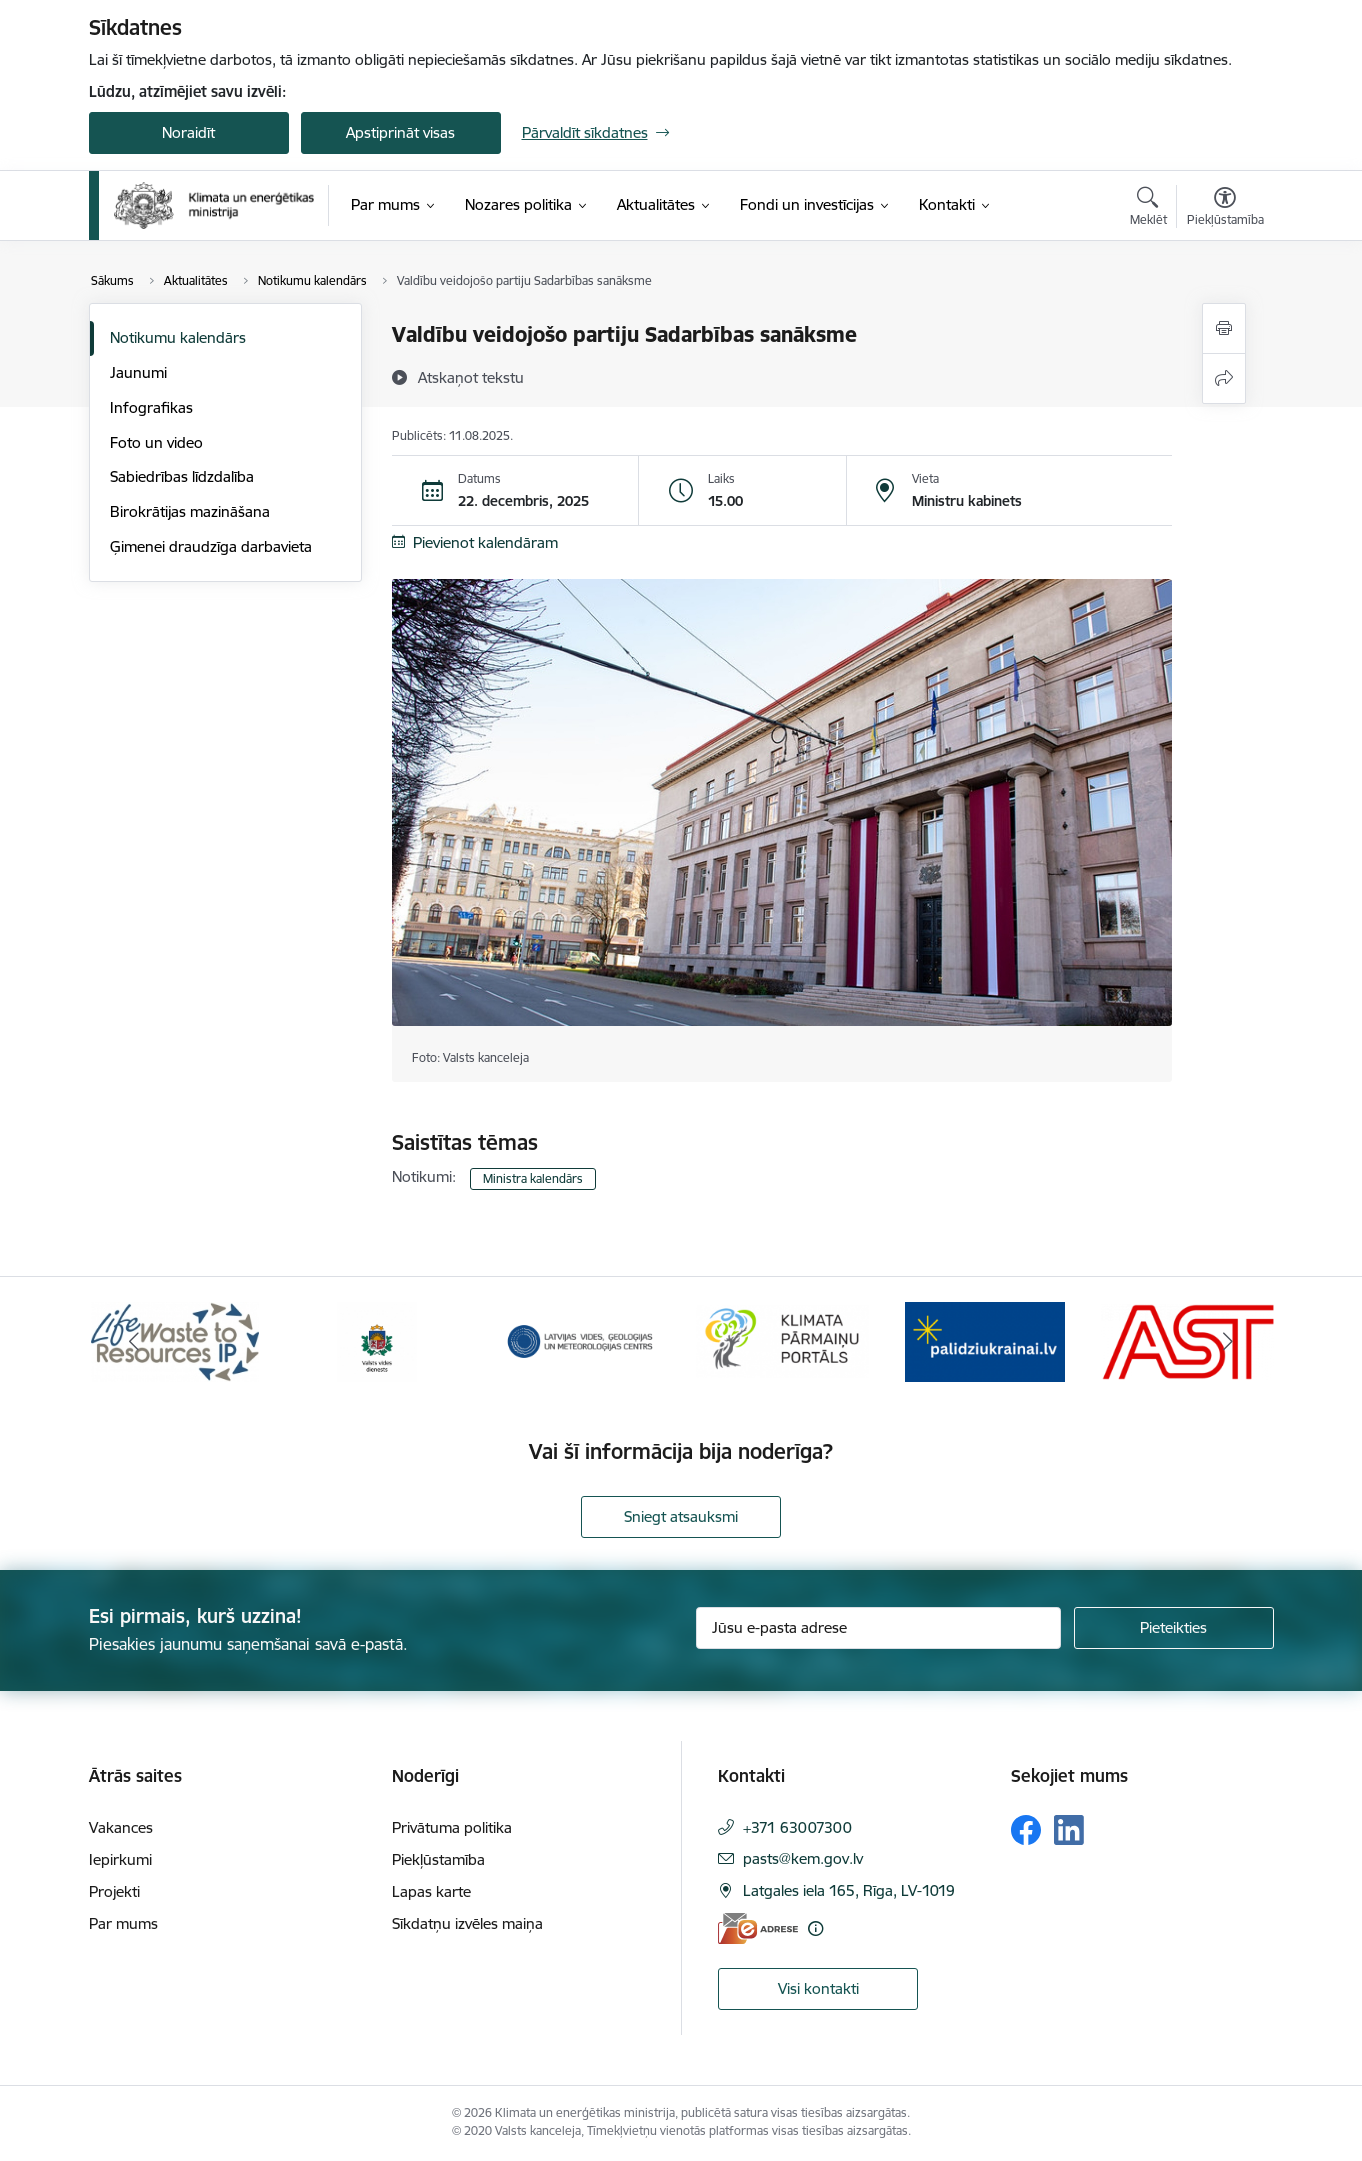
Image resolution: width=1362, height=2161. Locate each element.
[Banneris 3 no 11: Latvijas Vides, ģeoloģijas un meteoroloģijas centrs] (580, 1340)
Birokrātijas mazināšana (190, 511)
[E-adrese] (758, 1928)
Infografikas (151, 407)
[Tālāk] (1228, 1342)
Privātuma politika (452, 1827)
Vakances (121, 1827)
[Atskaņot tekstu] (471, 377)
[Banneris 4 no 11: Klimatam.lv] (782, 1340)
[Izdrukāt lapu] (1224, 328)
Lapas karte (431, 1891)
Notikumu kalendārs (178, 337)
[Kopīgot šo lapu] (1224, 378)
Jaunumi (138, 372)
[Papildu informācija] (815, 1928)
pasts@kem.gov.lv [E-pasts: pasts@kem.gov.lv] (803, 1858)
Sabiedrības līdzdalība (182, 476)
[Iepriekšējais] (135, 1342)
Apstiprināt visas (400, 132)
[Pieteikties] (1174, 1628)
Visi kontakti (818, 1988)
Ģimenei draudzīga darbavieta (211, 546)
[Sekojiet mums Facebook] (1026, 1830)
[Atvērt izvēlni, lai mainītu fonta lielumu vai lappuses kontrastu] (1225, 209)
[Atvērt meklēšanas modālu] (1148, 209)
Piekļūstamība (438, 1859)
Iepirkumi (120, 1859)
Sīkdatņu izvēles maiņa (467, 1923)
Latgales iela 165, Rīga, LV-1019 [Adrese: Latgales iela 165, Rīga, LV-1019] (849, 1890)
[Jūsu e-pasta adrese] (878, 1628)
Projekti (114, 1891)
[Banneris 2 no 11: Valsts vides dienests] (377, 1340)
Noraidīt (188, 132)
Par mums (123, 1923)
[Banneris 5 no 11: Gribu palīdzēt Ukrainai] (985, 1340)
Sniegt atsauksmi (681, 1516)
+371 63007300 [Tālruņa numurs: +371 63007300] (797, 1827)
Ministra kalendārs (533, 1178)
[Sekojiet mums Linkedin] (1069, 1830)
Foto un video (156, 442)
